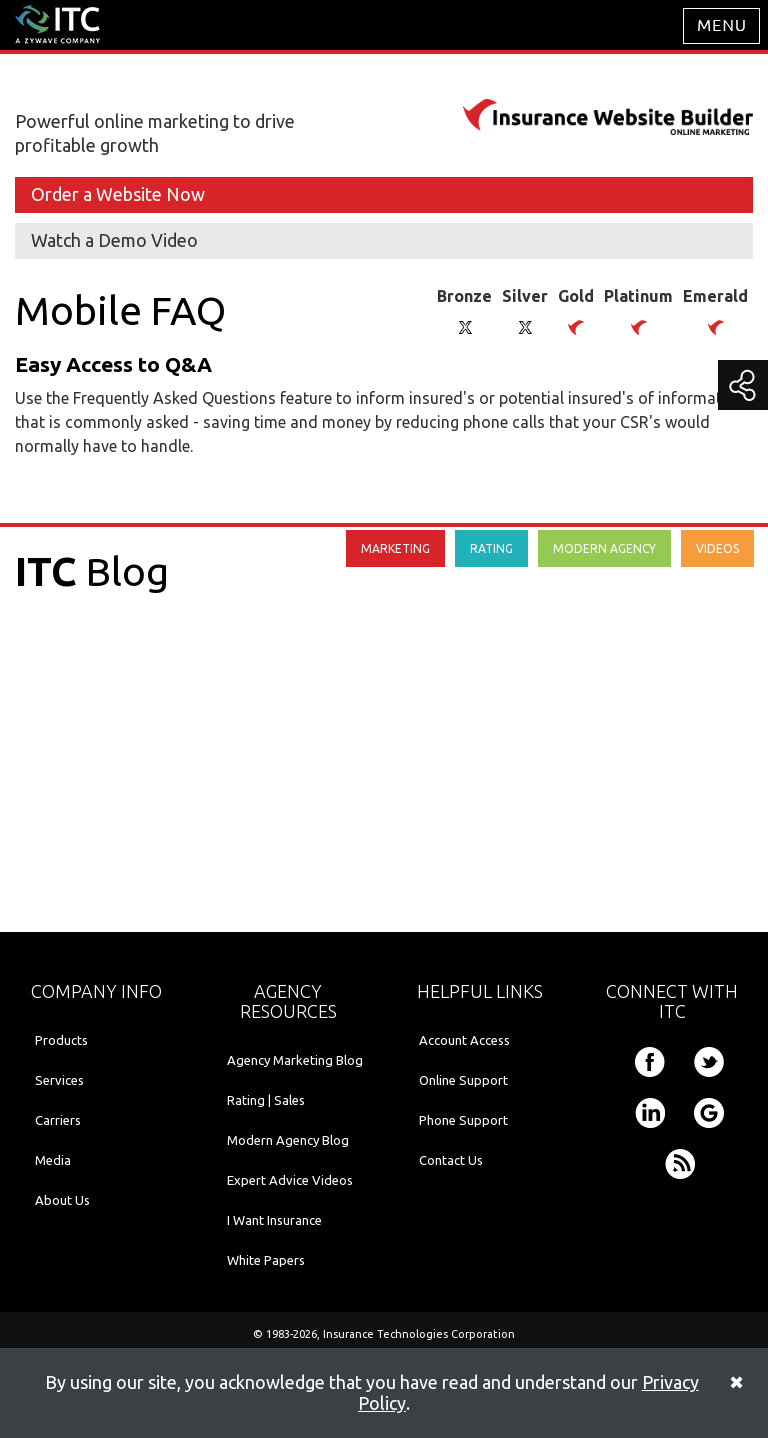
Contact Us (451, 1160)
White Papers (266, 1260)
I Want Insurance (274, 1220)
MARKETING (395, 548)
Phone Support (463, 1120)
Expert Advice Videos (290, 1180)
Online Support (463, 1080)
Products (61, 1040)
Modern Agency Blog (288, 1140)
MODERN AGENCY (604, 548)
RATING (491, 548)
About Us (62, 1200)
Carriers (58, 1120)
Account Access (464, 1040)
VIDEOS (717, 548)
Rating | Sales (266, 1100)
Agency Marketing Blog (295, 1060)
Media (53, 1160)
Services (59, 1080)
